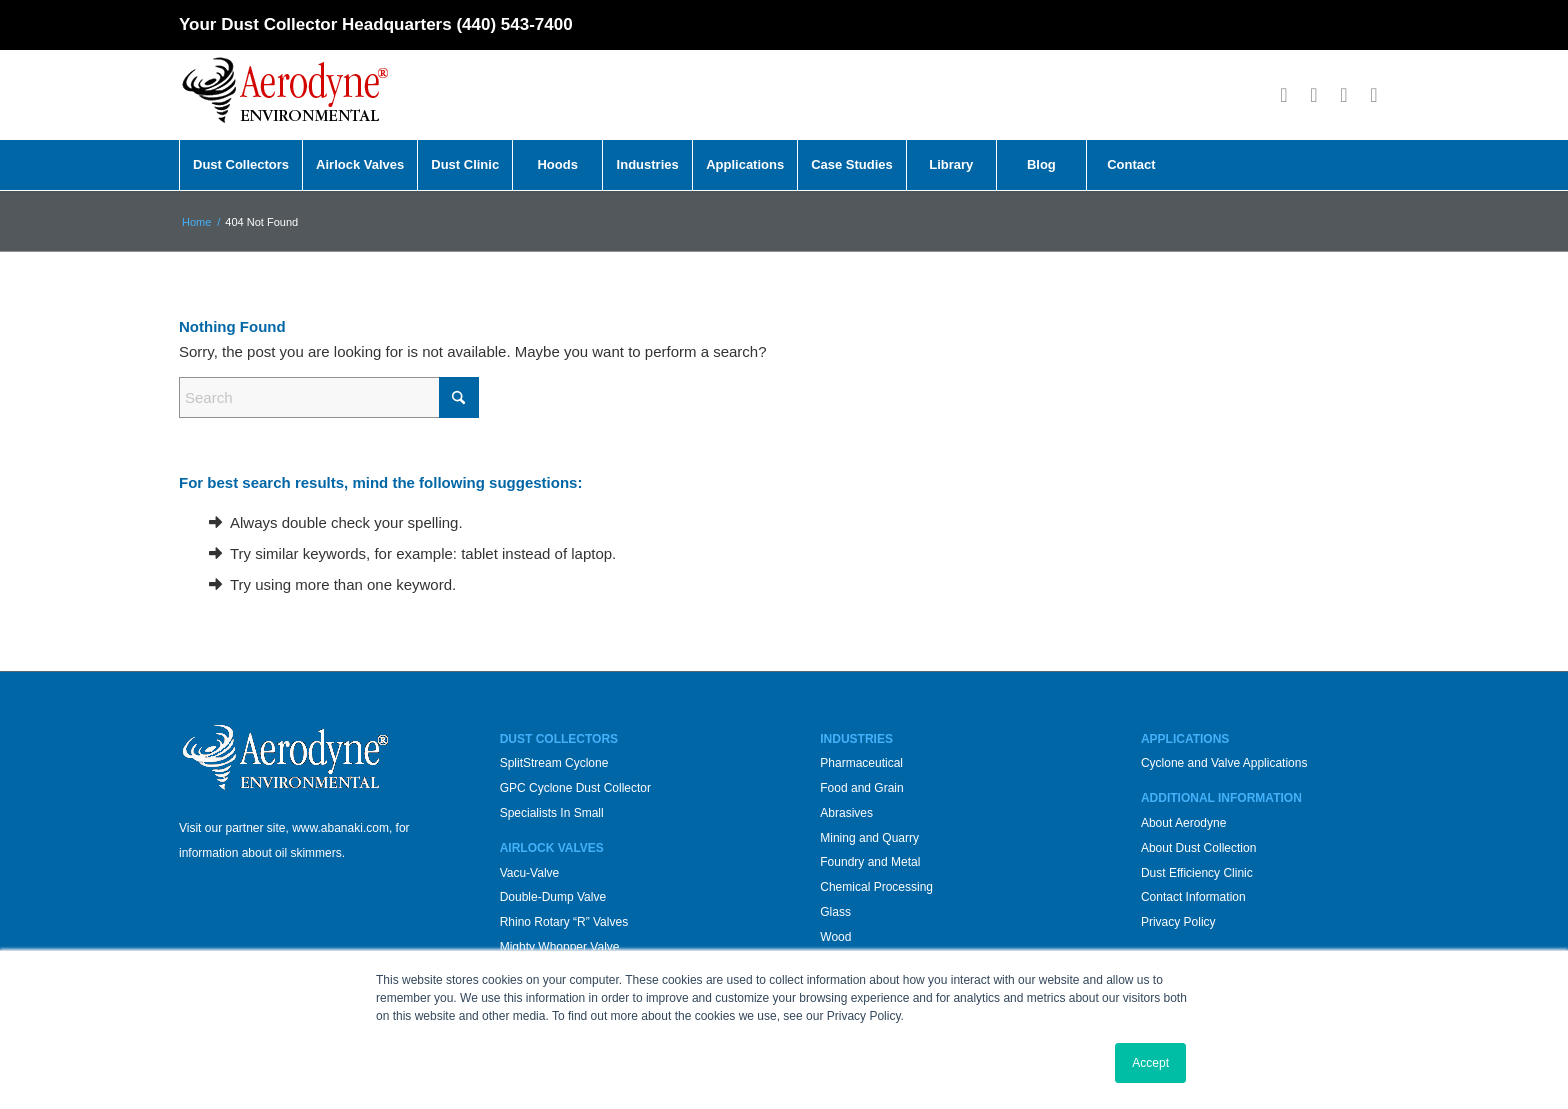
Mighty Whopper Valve (560, 947)
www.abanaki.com (340, 828)
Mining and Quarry (869, 838)
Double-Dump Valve (553, 897)
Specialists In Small (552, 813)
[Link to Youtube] (1344, 95)
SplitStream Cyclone (554, 763)
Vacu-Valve (530, 873)
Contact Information (1193, 897)
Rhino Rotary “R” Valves (564, 922)
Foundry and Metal (870, 862)
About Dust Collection (1198, 848)
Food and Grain (861, 788)
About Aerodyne (1183, 823)
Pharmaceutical (861, 763)
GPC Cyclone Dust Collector (575, 788)
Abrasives (846, 813)
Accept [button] (1150, 1063)
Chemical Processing (876, 887)
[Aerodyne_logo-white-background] (285, 95)
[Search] (329, 397)
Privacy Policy (1178, 922)
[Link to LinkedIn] (1374, 95)
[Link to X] (1314, 95)
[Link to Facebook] (1284, 95)
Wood (835, 937)
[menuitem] (240, 165)
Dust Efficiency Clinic (1197, 873)
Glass (835, 912)
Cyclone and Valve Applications (1224, 763)
